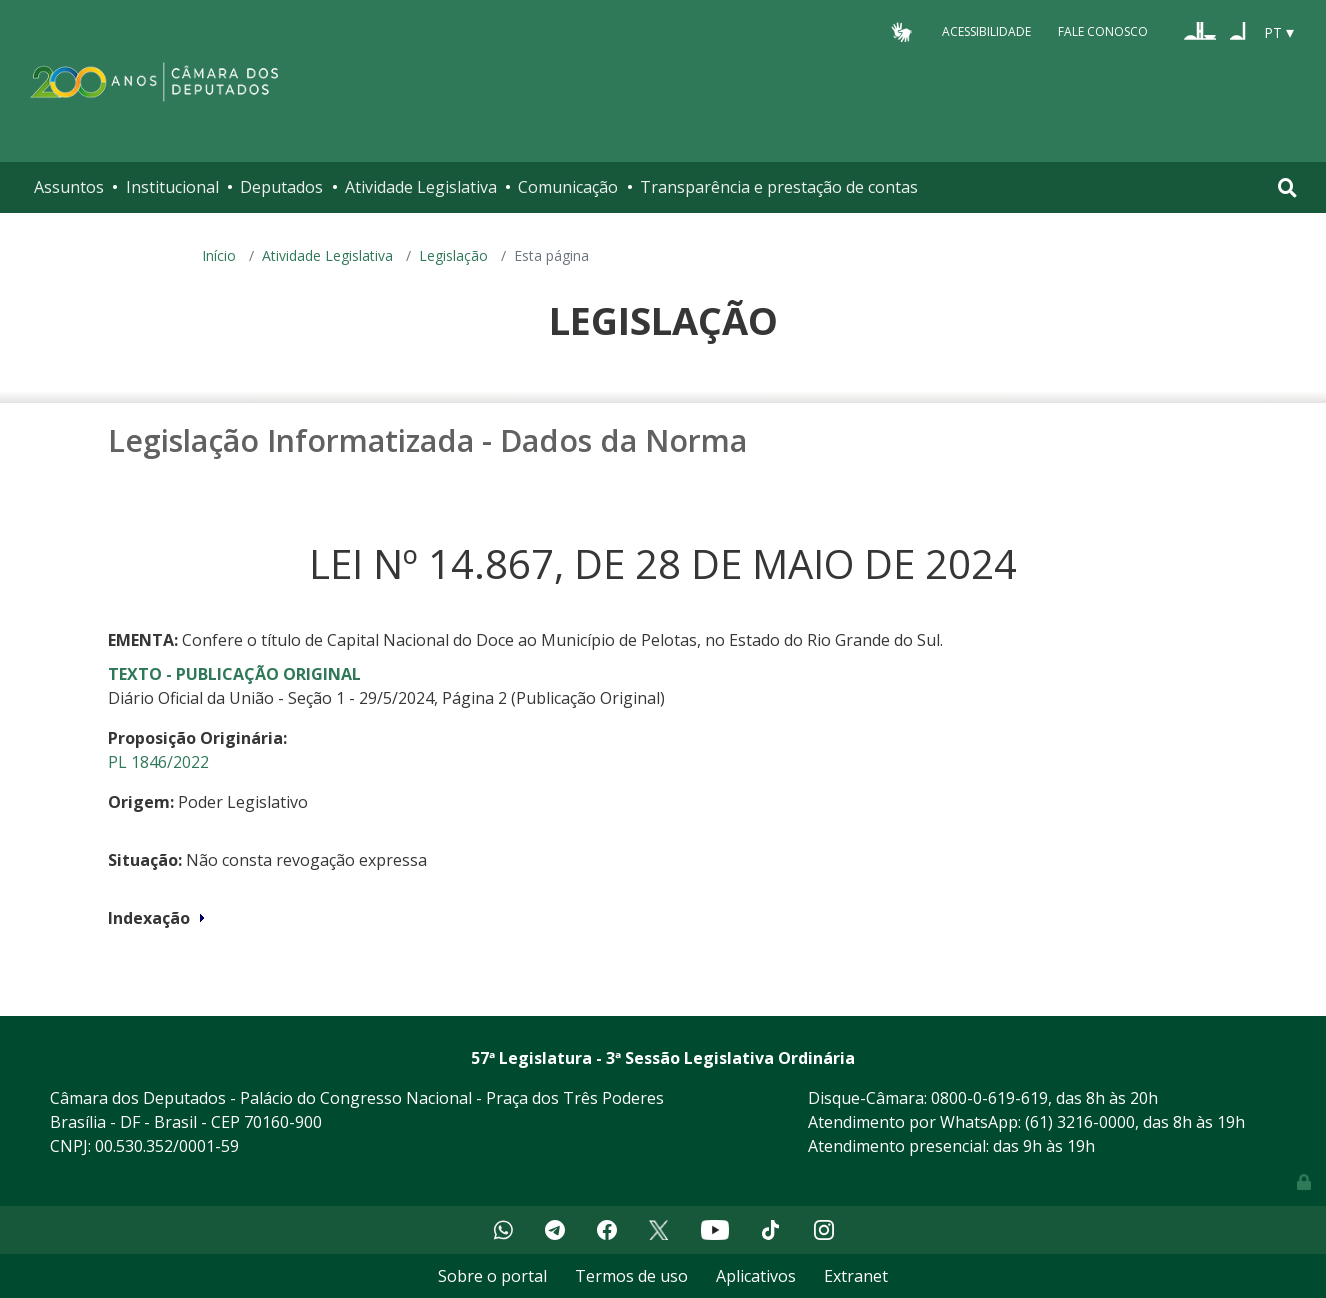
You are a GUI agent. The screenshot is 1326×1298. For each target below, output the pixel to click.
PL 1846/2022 (158, 762)
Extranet (856, 1276)
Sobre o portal (492, 1276)
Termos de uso (631, 1276)
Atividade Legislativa (421, 187)
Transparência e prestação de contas (779, 187)
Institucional (172, 187)
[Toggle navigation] (1287, 187)
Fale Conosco (1103, 31)
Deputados (281, 187)
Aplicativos (756, 1276)
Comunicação (568, 187)
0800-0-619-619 (989, 1098)
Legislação (453, 255)
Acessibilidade (986, 31)
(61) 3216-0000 (1080, 1122)
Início (219, 255)
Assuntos (69, 187)
